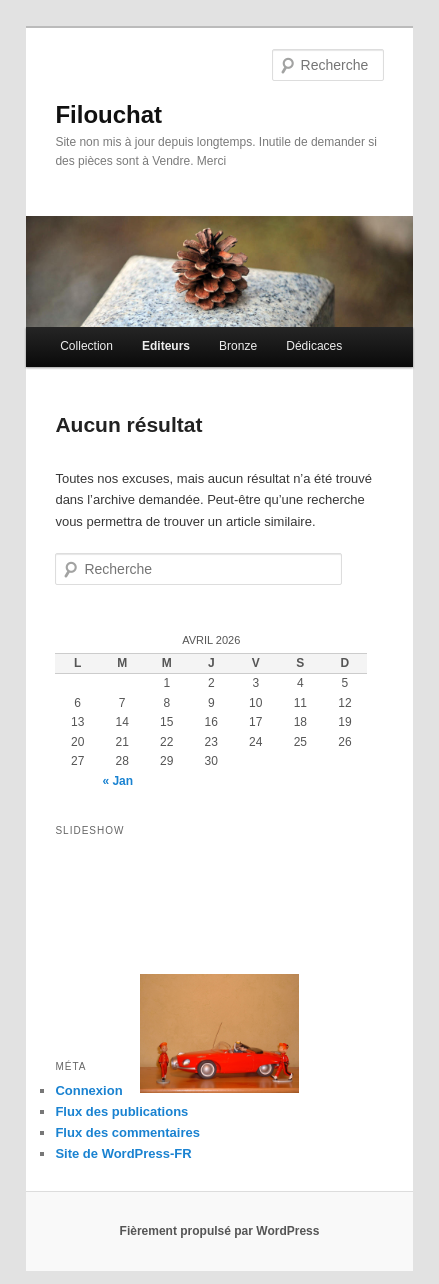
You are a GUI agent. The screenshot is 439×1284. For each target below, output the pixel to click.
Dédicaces (314, 346)
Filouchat (108, 114)
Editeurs (166, 346)
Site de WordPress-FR (123, 1153)
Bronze (238, 346)
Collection (86, 346)
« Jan (117, 781)
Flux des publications (121, 1111)
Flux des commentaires (127, 1132)
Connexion (88, 1090)
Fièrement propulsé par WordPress (220, 1231)
